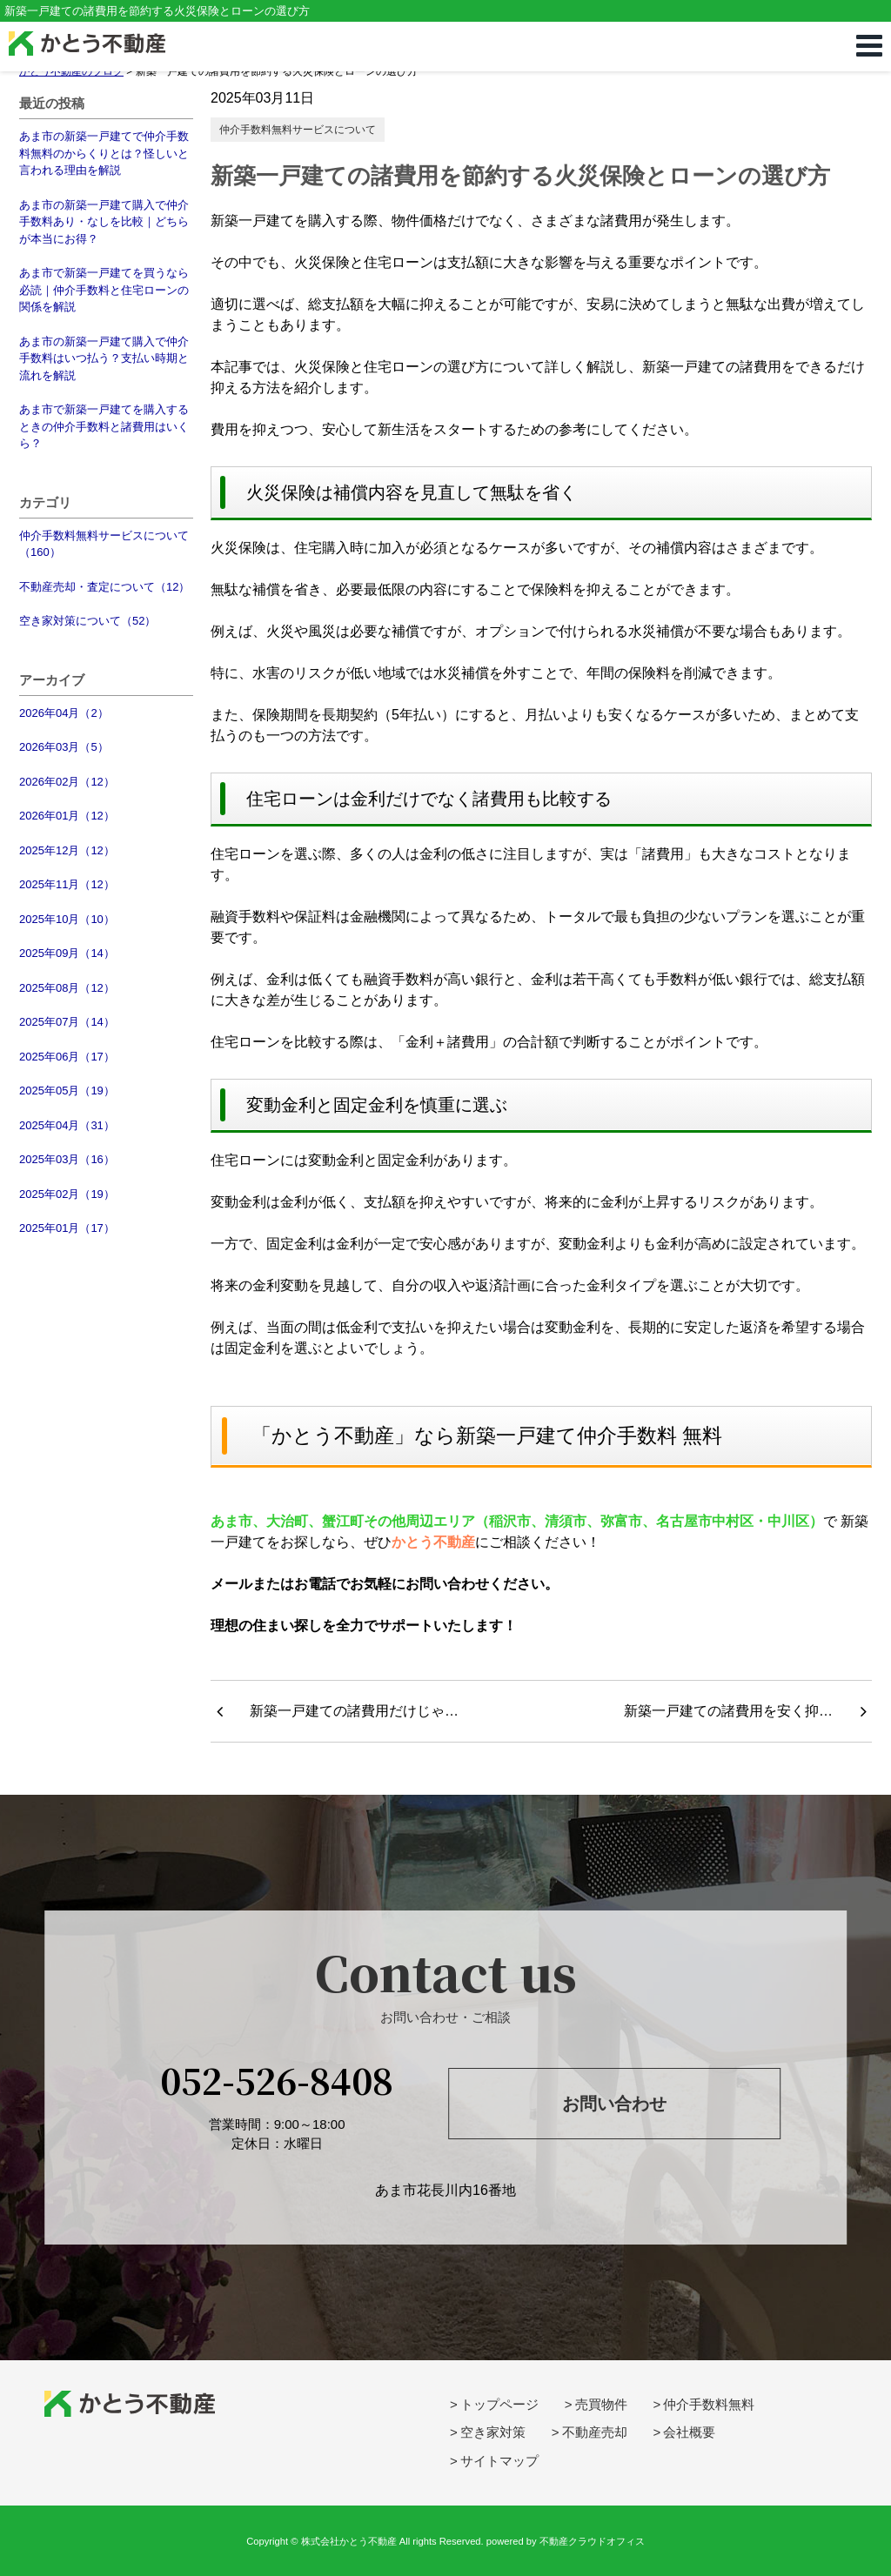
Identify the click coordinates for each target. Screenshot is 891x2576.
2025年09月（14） (67, 953)
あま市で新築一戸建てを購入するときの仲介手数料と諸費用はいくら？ (104, 426)
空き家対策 (493, 2432)
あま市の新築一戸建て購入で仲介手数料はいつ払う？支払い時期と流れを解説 (104, 358)
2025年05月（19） (67, 1090)
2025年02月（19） (67, 1194)
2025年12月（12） (67, 850)
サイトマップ (499, 2460)
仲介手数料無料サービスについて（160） (104, 544)
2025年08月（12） (67, 987)
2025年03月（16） (67, 1159)
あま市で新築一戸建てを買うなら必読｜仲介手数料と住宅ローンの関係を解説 (104, 289)
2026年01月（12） (67, 815)
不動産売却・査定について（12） (104, 586)
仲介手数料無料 (708, 2404)
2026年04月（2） (64, 712)
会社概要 (689, 2432)
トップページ (499, 2404)
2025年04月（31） (67, 1125)
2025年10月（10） (67, 919)
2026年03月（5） (64, 746)
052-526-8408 (276, 2079)
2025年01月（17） (67, 1227)
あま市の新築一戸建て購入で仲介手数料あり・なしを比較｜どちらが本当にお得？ (104, 221)
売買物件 (601, 2404)
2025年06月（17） (67, 1056)
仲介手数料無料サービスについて (297, 130)
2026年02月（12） (67, 781)
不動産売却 (594, 2432)
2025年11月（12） (67, 884)
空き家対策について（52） (87, 620)
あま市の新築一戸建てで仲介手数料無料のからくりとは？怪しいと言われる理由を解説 (104, 153)
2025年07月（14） (67, 1021)
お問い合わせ (614, 2103)
